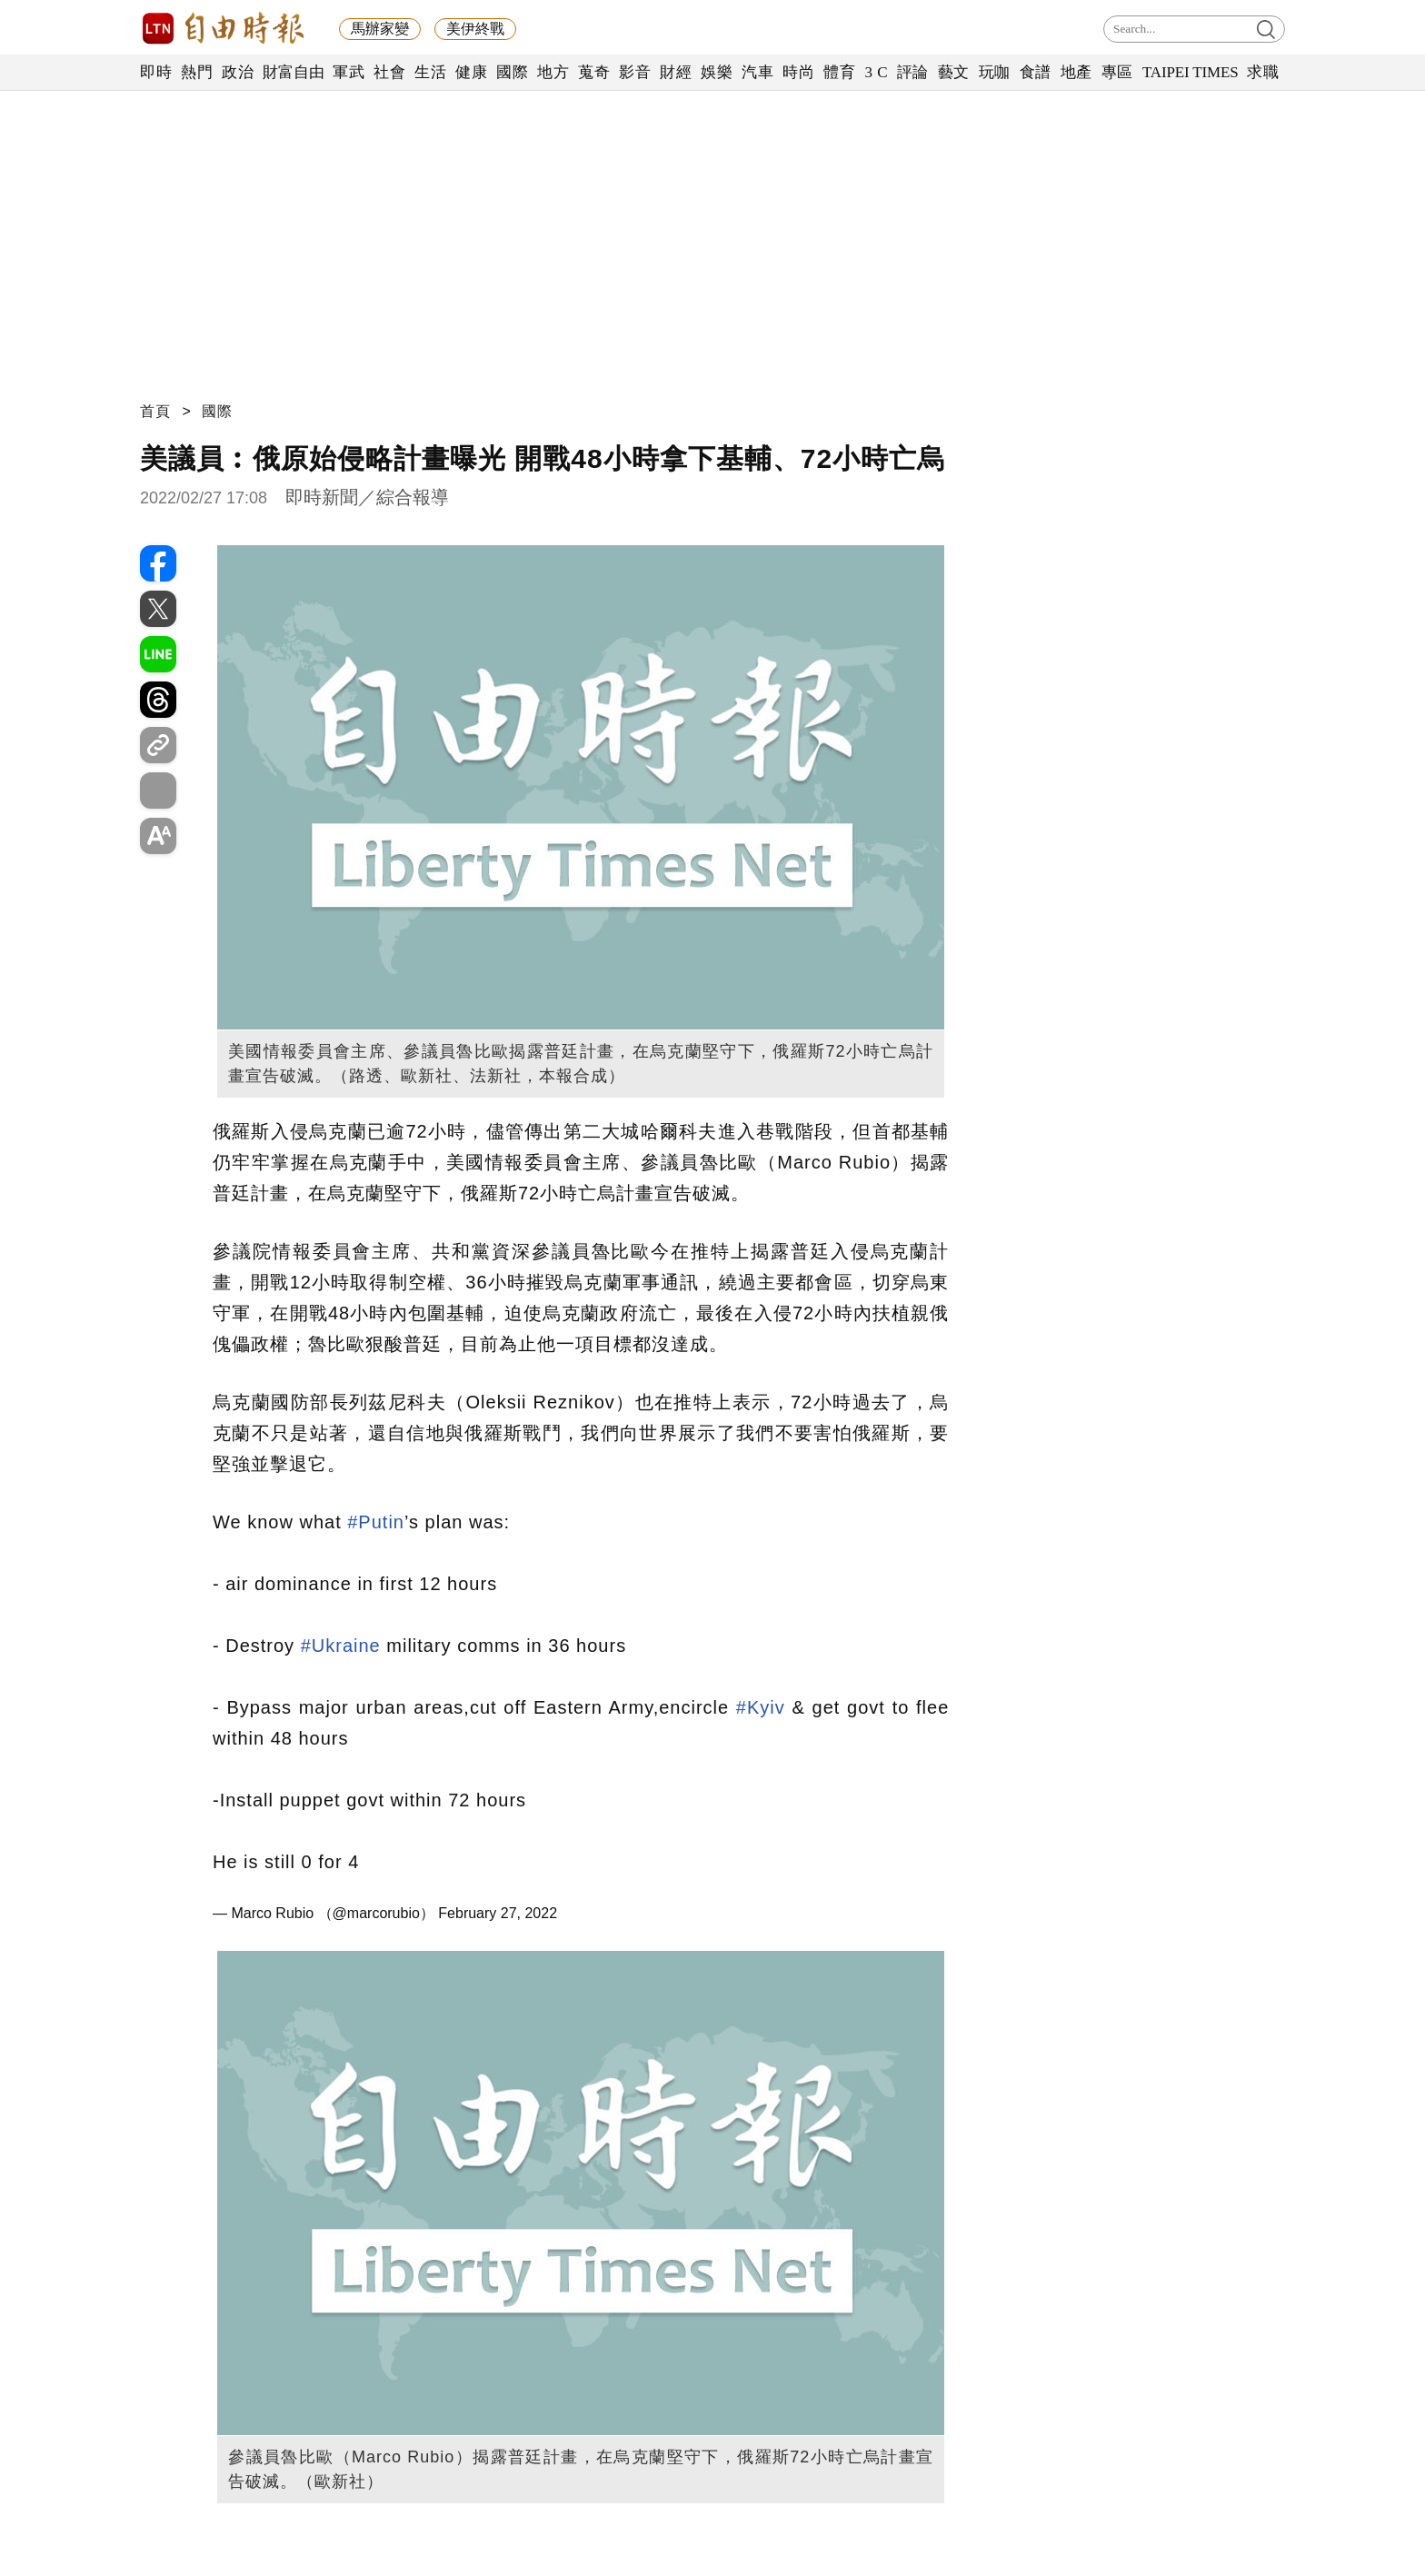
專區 (1117, 72)
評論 (913, 72)
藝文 (954, 72)
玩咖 (995, 72)
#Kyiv (760, 1707)
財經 (676, 72)
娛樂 (716, 72)
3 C (876, 72)
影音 (635, 72)
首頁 (155, 411)
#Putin (375, 1522)
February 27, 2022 (497, 1913)
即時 (156, 72)
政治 (238, 72)
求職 (1263, 72)
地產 (1076, 72)
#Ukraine (341, 1646)
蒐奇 (594, 72)
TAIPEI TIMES (1190, 72)
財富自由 (293, 72)
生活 (430, 72)
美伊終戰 (475, 28)
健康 (471, 72)
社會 (389, 72)
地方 (553, 72)
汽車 (757, 72)
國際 (512, 72)
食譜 (1035, 72)
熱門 (197, 72)
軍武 (348, 72)
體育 (839, 72)
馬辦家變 (380, 28)
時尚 (798, 72)
